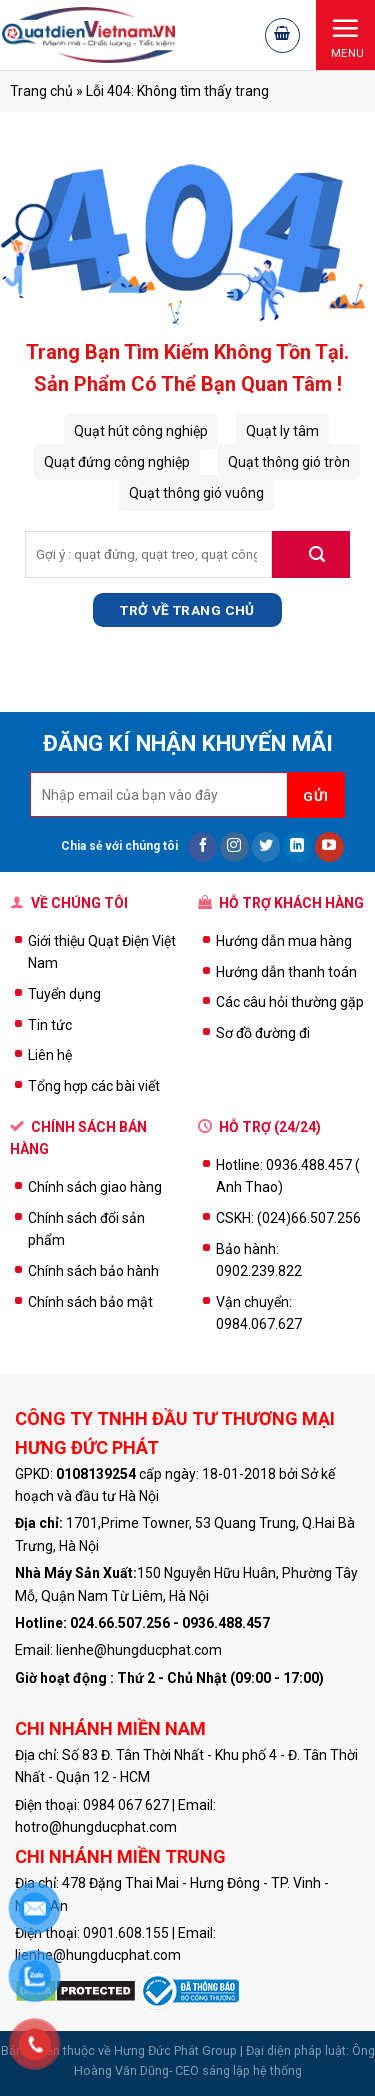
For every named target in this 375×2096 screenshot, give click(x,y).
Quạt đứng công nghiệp (117, 462)
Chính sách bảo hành (93, 1271)
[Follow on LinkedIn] (297, 847)
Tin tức (50, 1025)
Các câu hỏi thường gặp (290, 1002)
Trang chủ (41, 91)
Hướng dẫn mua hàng (284, 941)
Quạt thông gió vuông (196, 493)
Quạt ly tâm (282, 431)
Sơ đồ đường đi (263, 1033)
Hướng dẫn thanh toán (286, 972)
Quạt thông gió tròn (289, 462)
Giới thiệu (58, 941)
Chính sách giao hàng (95, 1187)
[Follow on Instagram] (234, 847)
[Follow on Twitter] (266, 847)
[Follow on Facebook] (202, 847)
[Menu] (345, 34)
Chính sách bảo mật (90, 1302)
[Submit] (311, 554)
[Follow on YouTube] (329, 847)
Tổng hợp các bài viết (94, 1086)
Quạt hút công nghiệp (141, 431)
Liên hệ (50, 1055)
